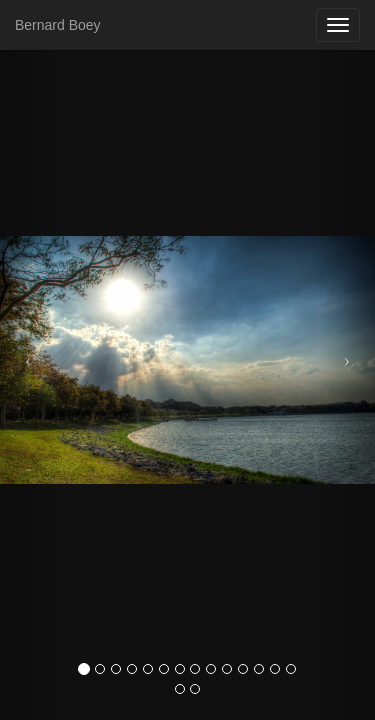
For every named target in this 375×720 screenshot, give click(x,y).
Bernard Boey (58, 25)
